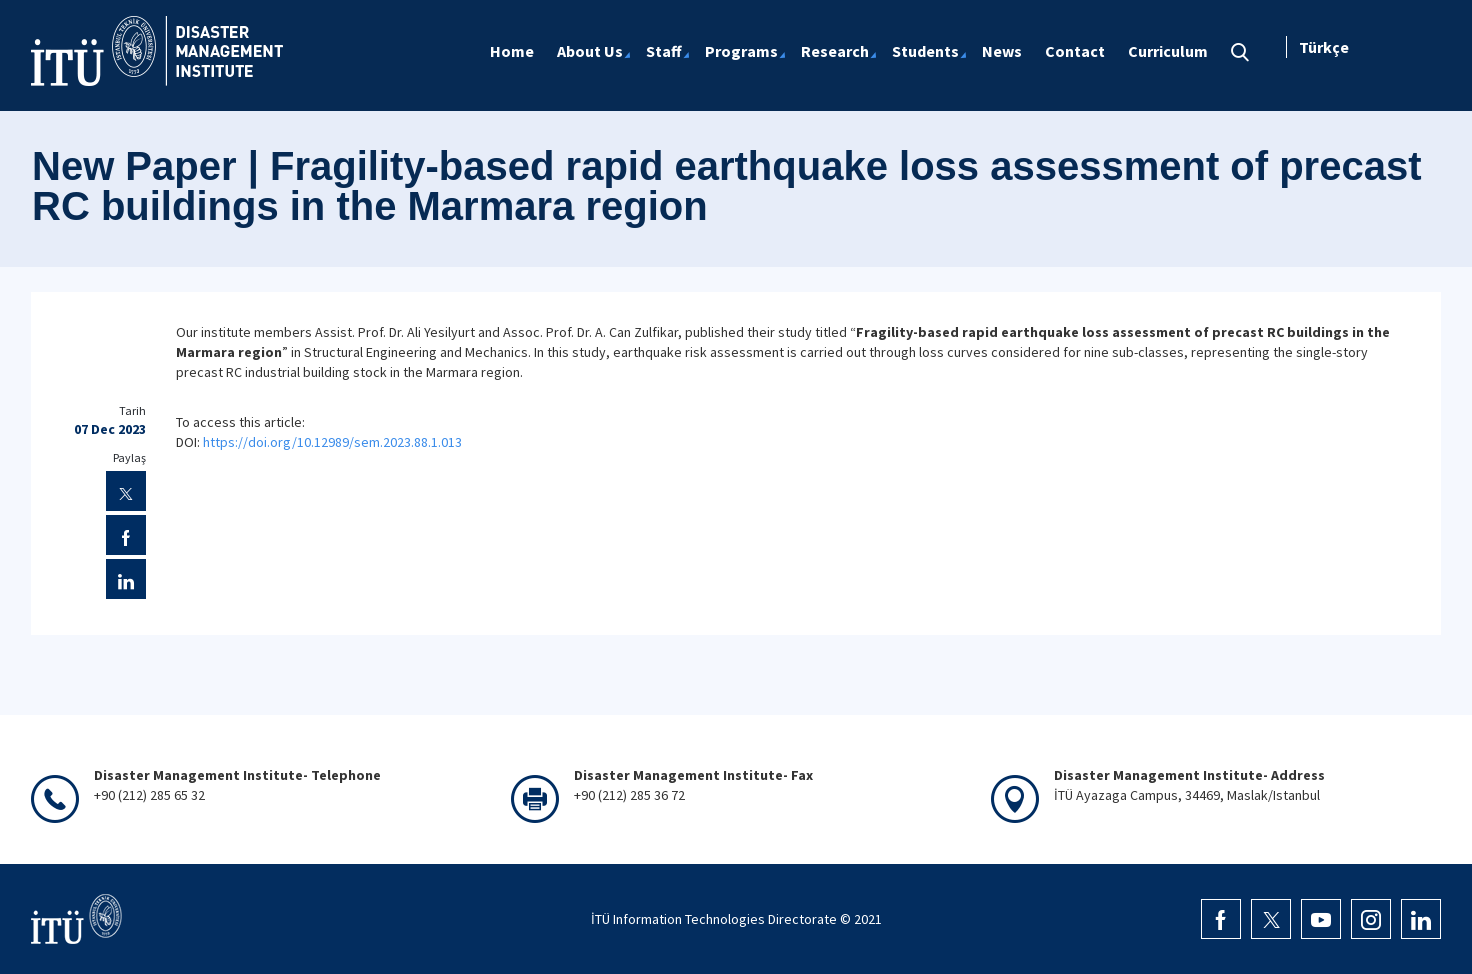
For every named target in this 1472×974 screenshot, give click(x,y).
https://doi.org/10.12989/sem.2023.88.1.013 (332, 442)
